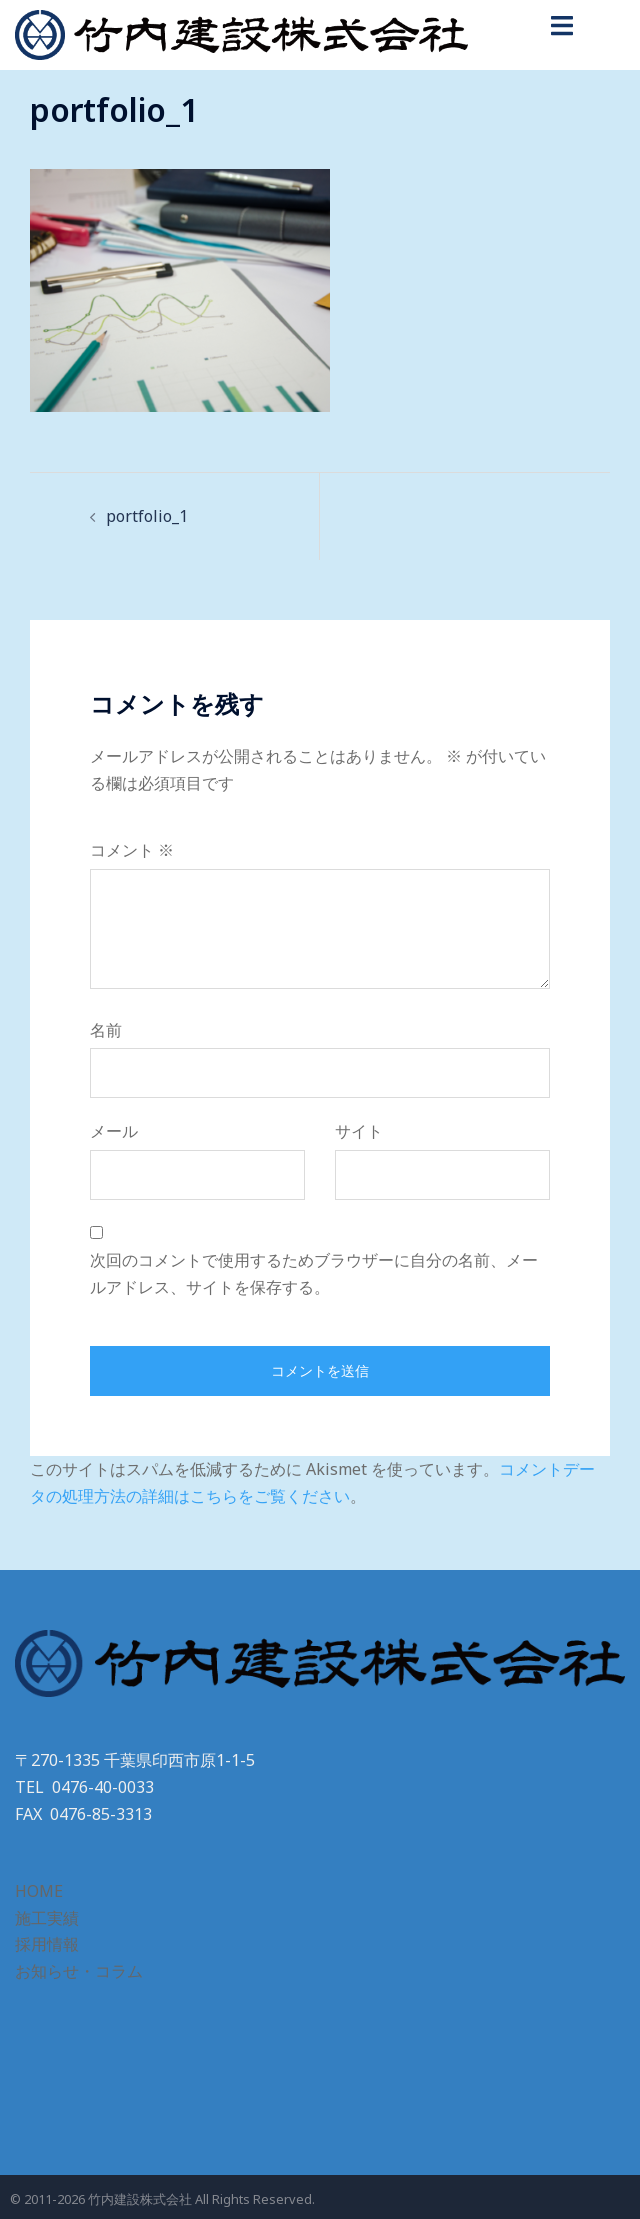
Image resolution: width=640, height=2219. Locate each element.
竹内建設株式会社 (140, 2199)
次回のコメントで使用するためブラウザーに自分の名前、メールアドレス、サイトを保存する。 (314, 1273)
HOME (39, 1891)
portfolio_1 (147, 516)
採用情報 (47, 1944)
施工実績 (47, 1918)
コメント (132, 850)
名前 (106, 1030)
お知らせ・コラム (79, 1971)
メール (114, 1131)
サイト (359, 1131)
